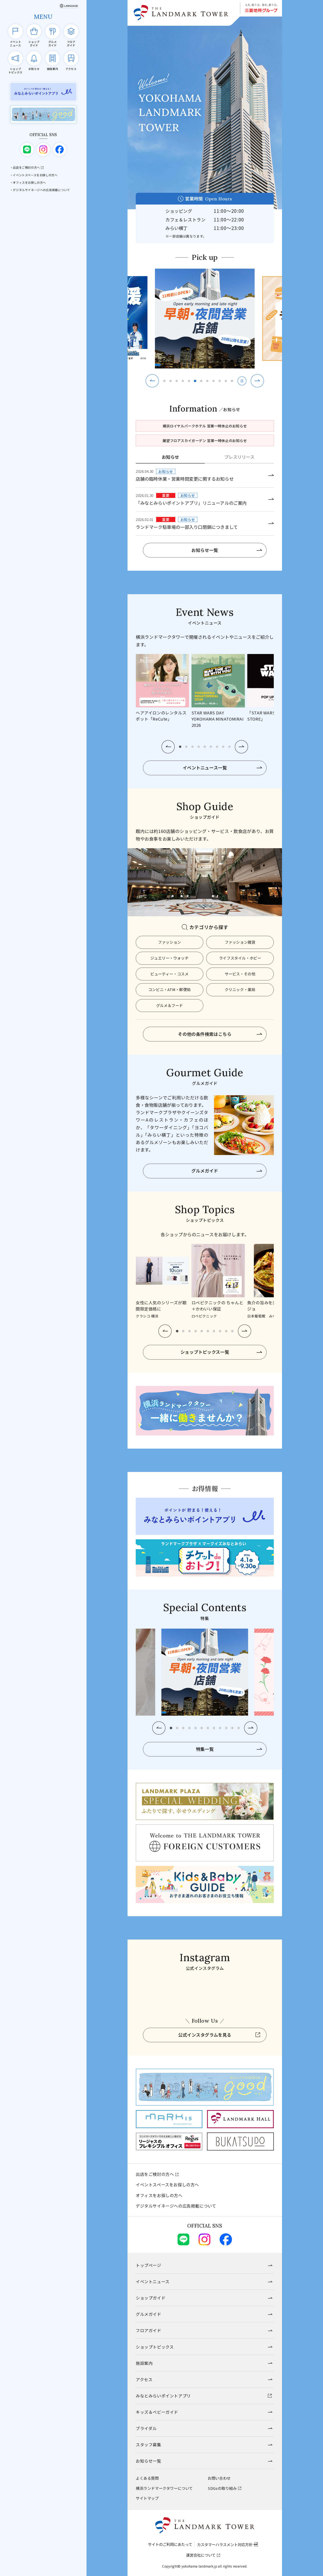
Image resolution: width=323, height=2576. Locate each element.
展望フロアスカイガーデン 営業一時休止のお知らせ (205, 440)
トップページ (148, 2265)
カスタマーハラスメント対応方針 (225, 2544)
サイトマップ (147, 2498)
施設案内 (144, 2363)
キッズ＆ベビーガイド (157, 2412)
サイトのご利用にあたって (170, 2544)
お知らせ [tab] (170, 457)
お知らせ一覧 (204, 550)
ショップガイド (150, 2298)
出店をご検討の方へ (26, 167)
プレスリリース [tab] (239, 457)
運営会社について (200, 2555)
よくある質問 (147, 2478)
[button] (152, 380)
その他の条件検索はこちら (204, 1034)
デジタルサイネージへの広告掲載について (41, 190)
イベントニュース (153, 2281)
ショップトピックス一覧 (204, 1352)
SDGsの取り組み (222, 2488)
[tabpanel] (205, 510)
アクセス (144, 2379)
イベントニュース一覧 (205, 767)
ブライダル (146, 2428)
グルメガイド (204, 1170)
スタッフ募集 (148, 2445)
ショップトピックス (155, 2347)
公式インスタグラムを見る (204, 2034)
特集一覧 (205, 1749)
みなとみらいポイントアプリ (163, 2396)
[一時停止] (242, 380)
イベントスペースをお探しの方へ (35, 175)
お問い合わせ (219, 2478)
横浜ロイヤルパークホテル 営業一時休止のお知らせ (205, 425)
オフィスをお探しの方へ (29, 182)
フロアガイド (148, 2330)
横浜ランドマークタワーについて (164, 2488)
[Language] (69, 5)
